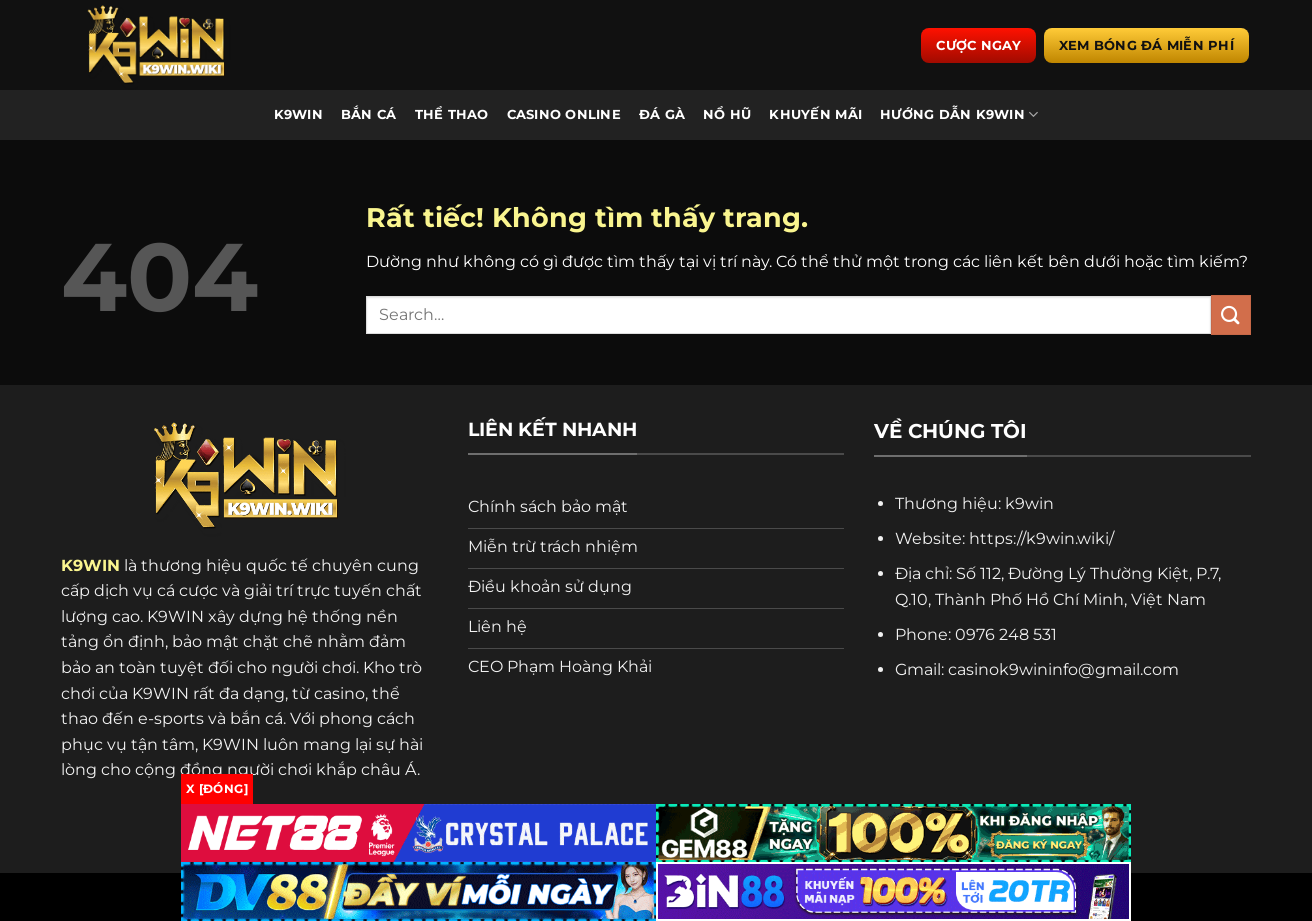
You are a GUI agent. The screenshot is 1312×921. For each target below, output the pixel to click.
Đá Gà (662, 114)
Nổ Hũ (727, 114)
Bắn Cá (369, 114)
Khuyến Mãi (815, 114)
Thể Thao (452, 114)
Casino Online (564, 114)
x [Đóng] (217, 788)
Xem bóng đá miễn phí (1146, 45)
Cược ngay (978, 45)
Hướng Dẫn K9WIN (959, 114)
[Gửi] (1231, 314)
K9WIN (298, 114)
